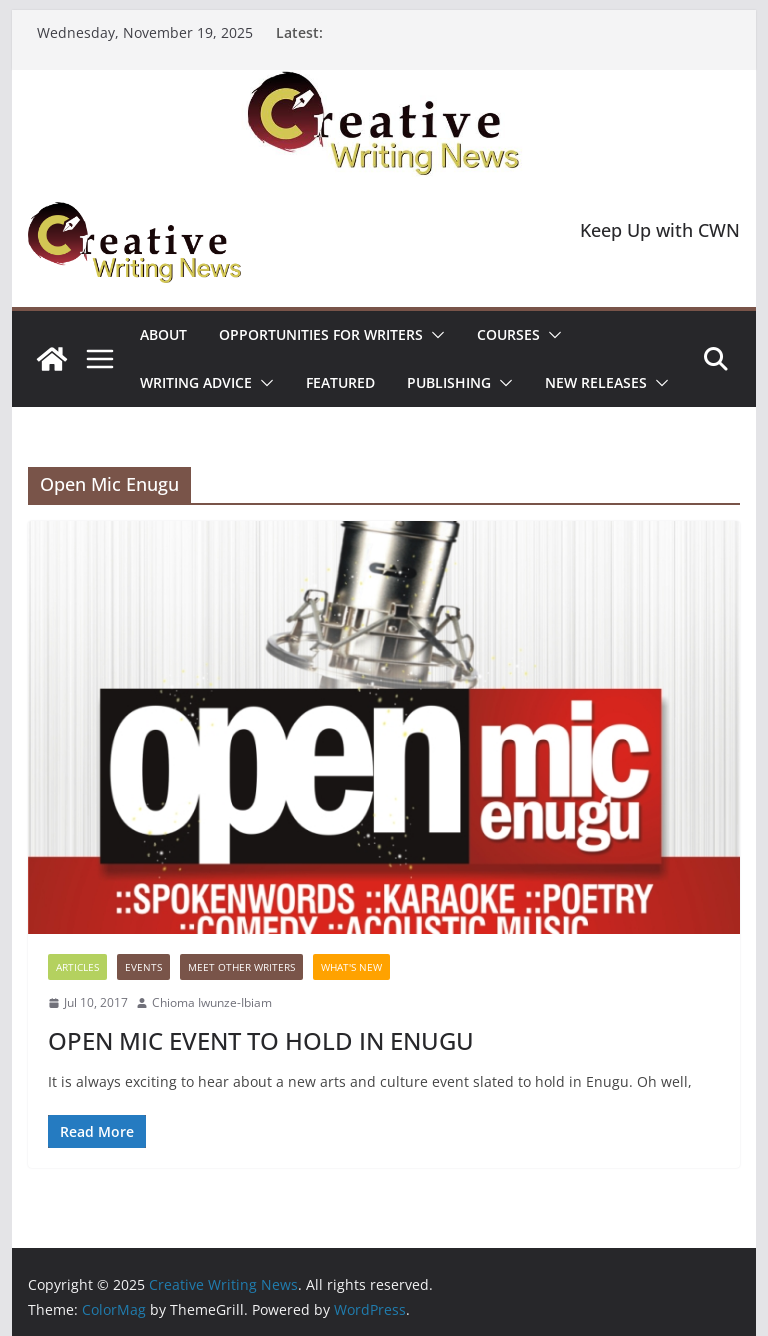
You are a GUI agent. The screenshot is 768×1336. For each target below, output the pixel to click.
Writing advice (196, 382)
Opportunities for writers (321, 334)
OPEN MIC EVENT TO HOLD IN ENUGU (261, 1040)
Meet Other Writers (241, 967)
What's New (351, 967)
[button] (434, 335)
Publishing (449, 382)
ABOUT (163, 334)
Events (143, 967)
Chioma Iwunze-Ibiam (212, 1002)
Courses (508, 334)
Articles (77, 967)
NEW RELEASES (596, 382)
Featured (340, 382)
